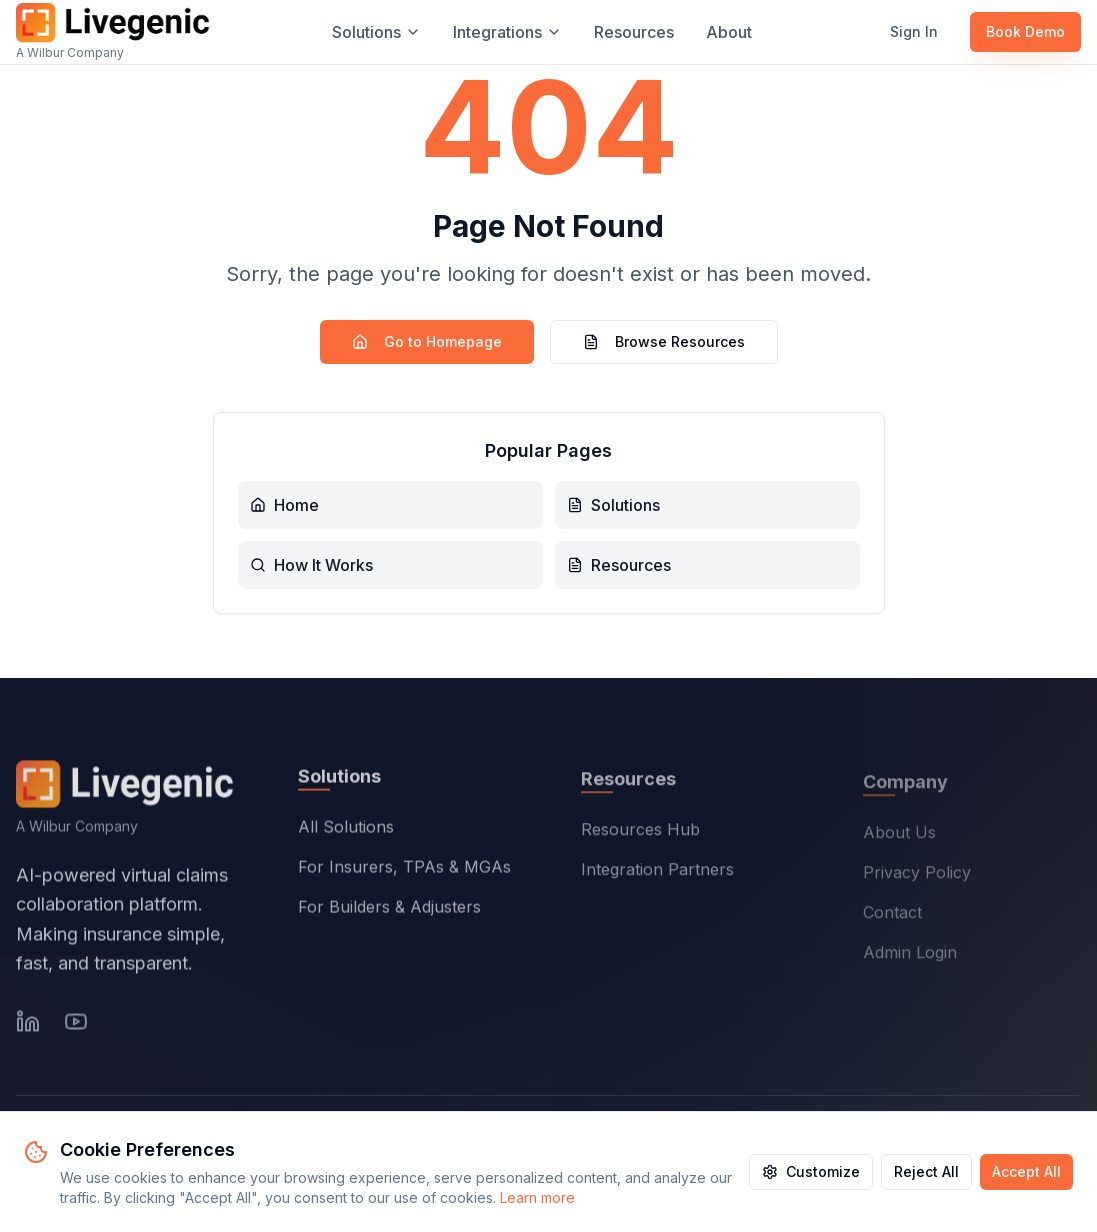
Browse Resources (664, 341)
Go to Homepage (427, 341)
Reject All (926, 1171)
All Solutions (346, 830)
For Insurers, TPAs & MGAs (404, 870)
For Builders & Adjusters (389, 910)
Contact (892, 917)
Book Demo (1025, 31)
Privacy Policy (917, 877)
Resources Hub (640, 833)
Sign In (914, 31)
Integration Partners (657, 873)
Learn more (537, 1197)
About (729, 32)
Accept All (1026, 1171)
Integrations (507, 32)
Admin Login (910, 957)
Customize (811, 1171)
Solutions (376, 32)
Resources (634, 32)
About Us (899, 837)
